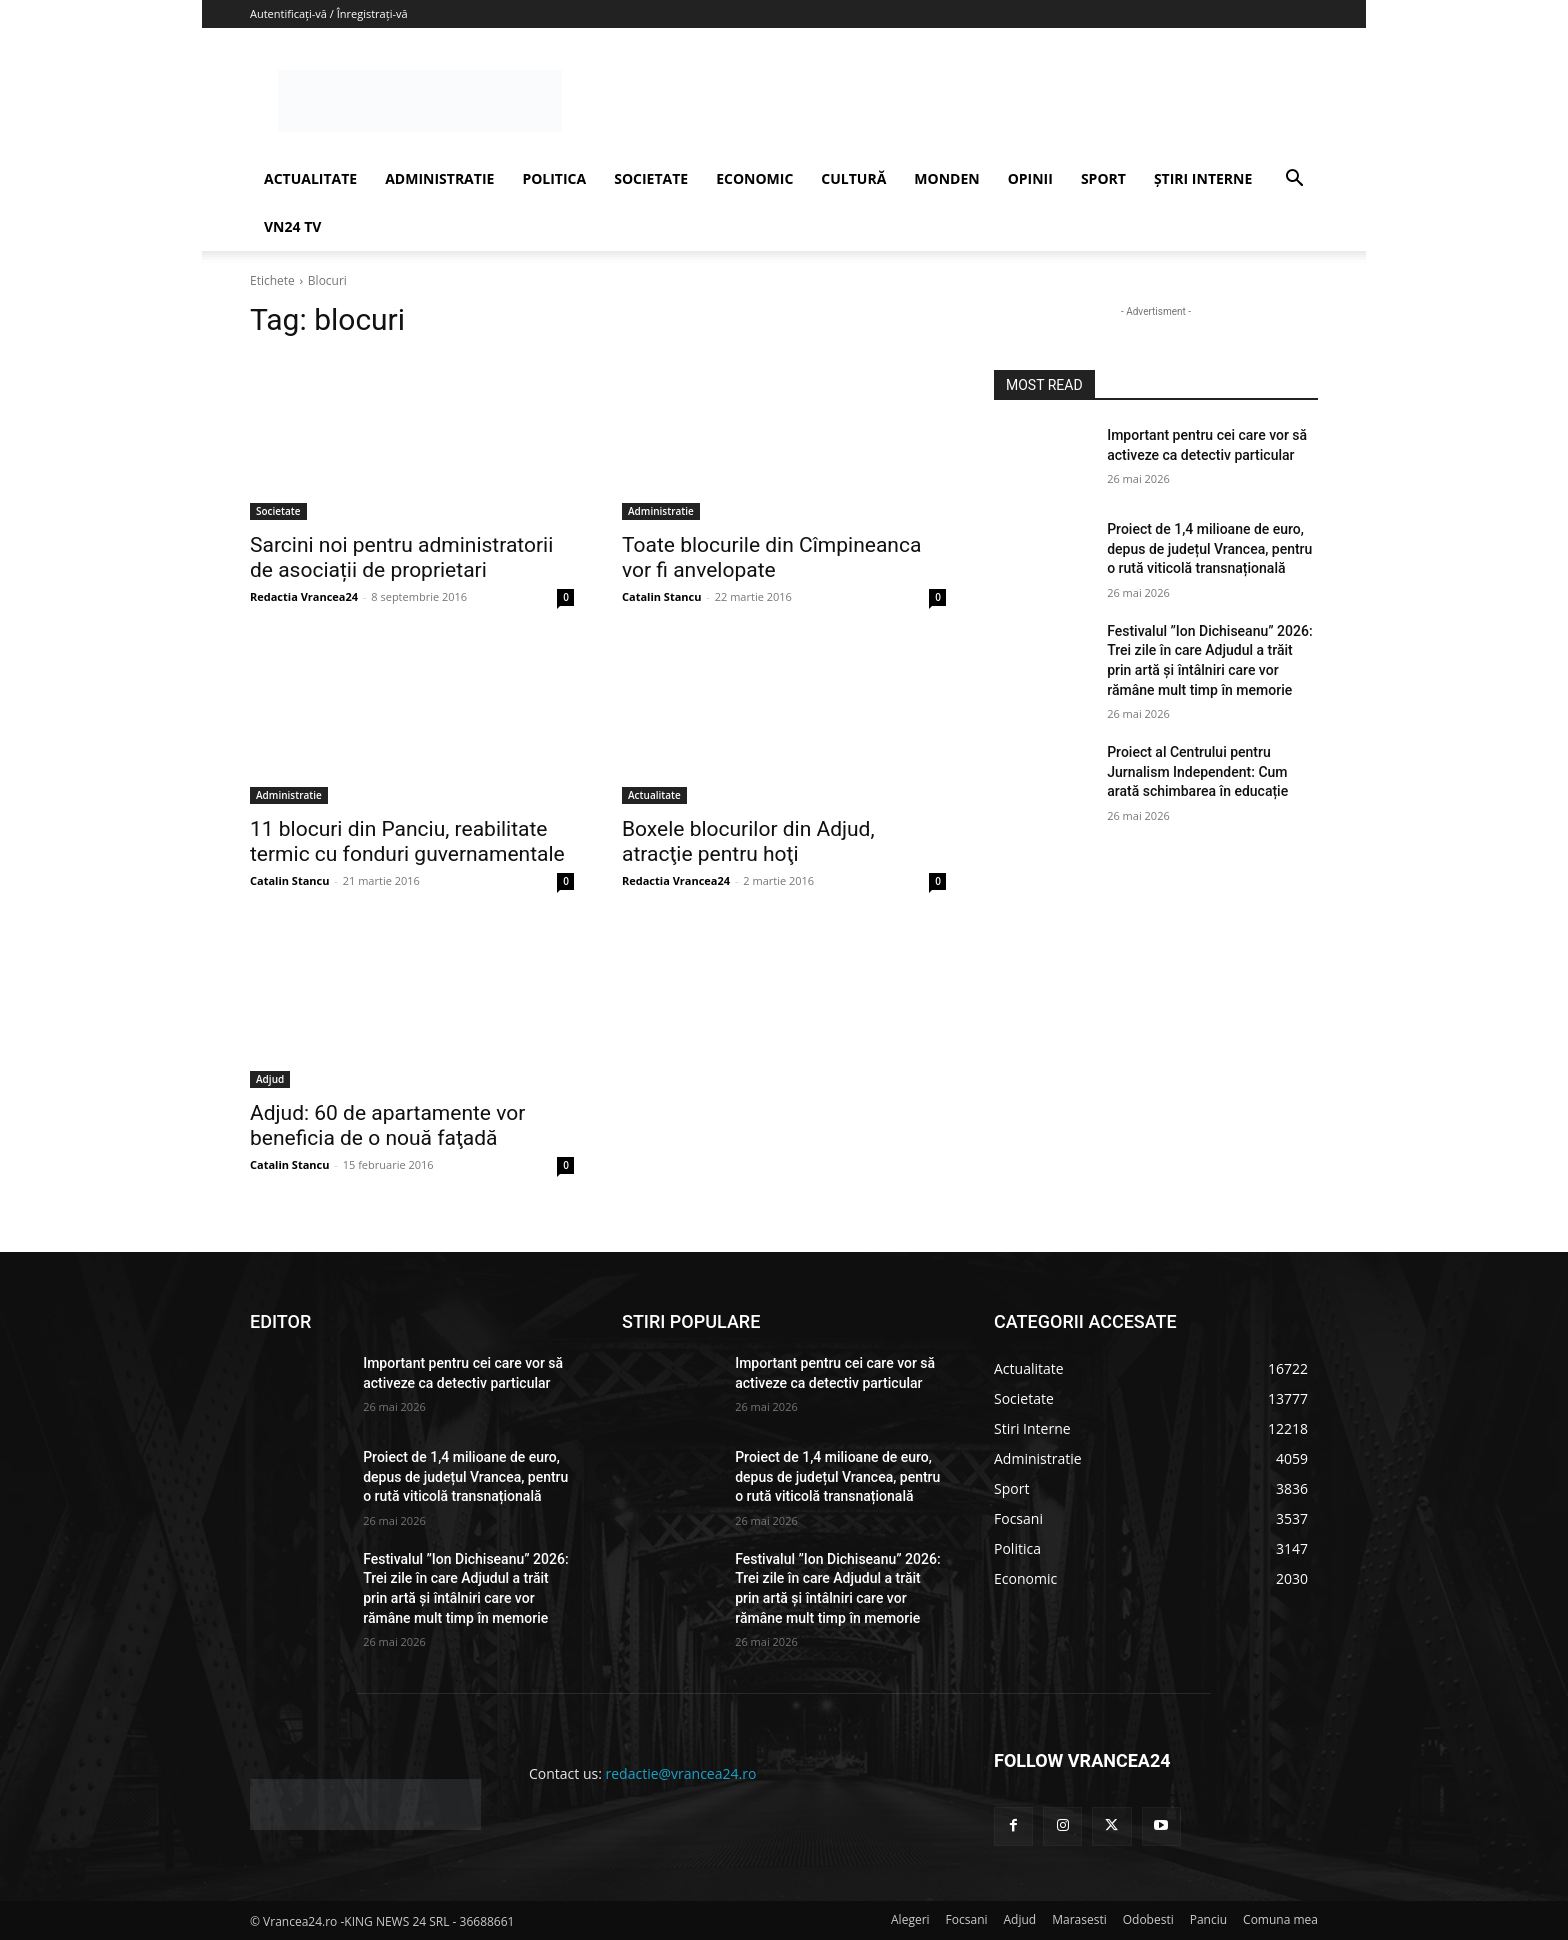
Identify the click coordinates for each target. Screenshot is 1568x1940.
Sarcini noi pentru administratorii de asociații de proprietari (401, 557)
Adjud (270, 1079)
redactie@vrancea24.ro (681, 1773)
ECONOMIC (754, 178)
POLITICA (554, 178)
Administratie (661, 511)
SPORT (1103, 178)
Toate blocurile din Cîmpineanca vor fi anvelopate (771, 557)
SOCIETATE (651, 178)
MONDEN (946, 178)
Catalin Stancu (661, 596)
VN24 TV (292, 226)
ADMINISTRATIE (439, 178)
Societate (278, 511)
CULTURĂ (853, 178)
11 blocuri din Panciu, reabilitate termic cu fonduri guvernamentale (407, 841)
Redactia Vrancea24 (304, 596)
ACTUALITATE (310, 178)
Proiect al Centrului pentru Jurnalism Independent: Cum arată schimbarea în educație (1197, 771)
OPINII (1030, 178)
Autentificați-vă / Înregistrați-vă (329, 13)
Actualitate (654, 795)
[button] (1294, 180)
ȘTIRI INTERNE (1203, 178)
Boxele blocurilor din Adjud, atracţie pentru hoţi (748, 841)
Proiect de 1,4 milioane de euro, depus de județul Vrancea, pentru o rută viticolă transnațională (1209, 548)
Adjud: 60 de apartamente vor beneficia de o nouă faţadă (387, 1125)
